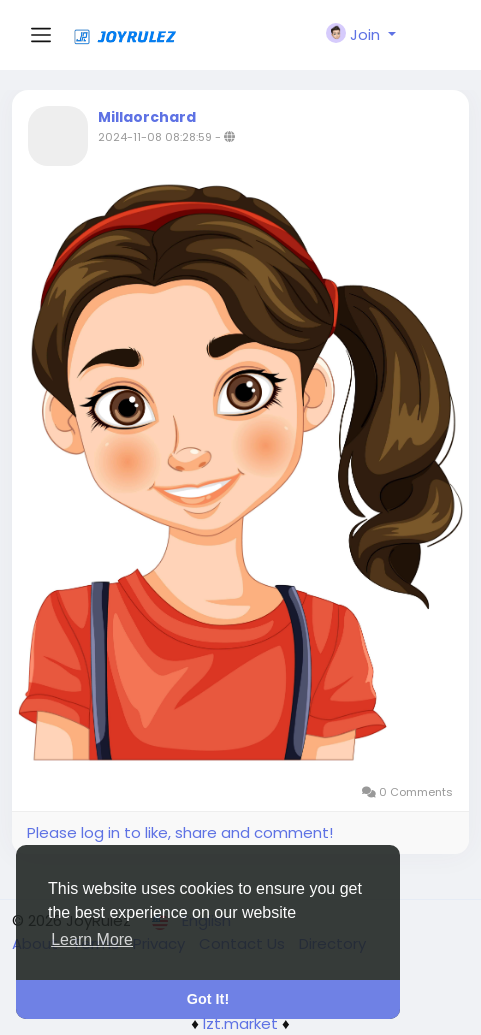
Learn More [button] (92, 939)
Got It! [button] (208, 999)
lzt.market (240, 1023)
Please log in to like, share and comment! (180, 832)
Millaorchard (147, 117)
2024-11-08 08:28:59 (155, 137)
